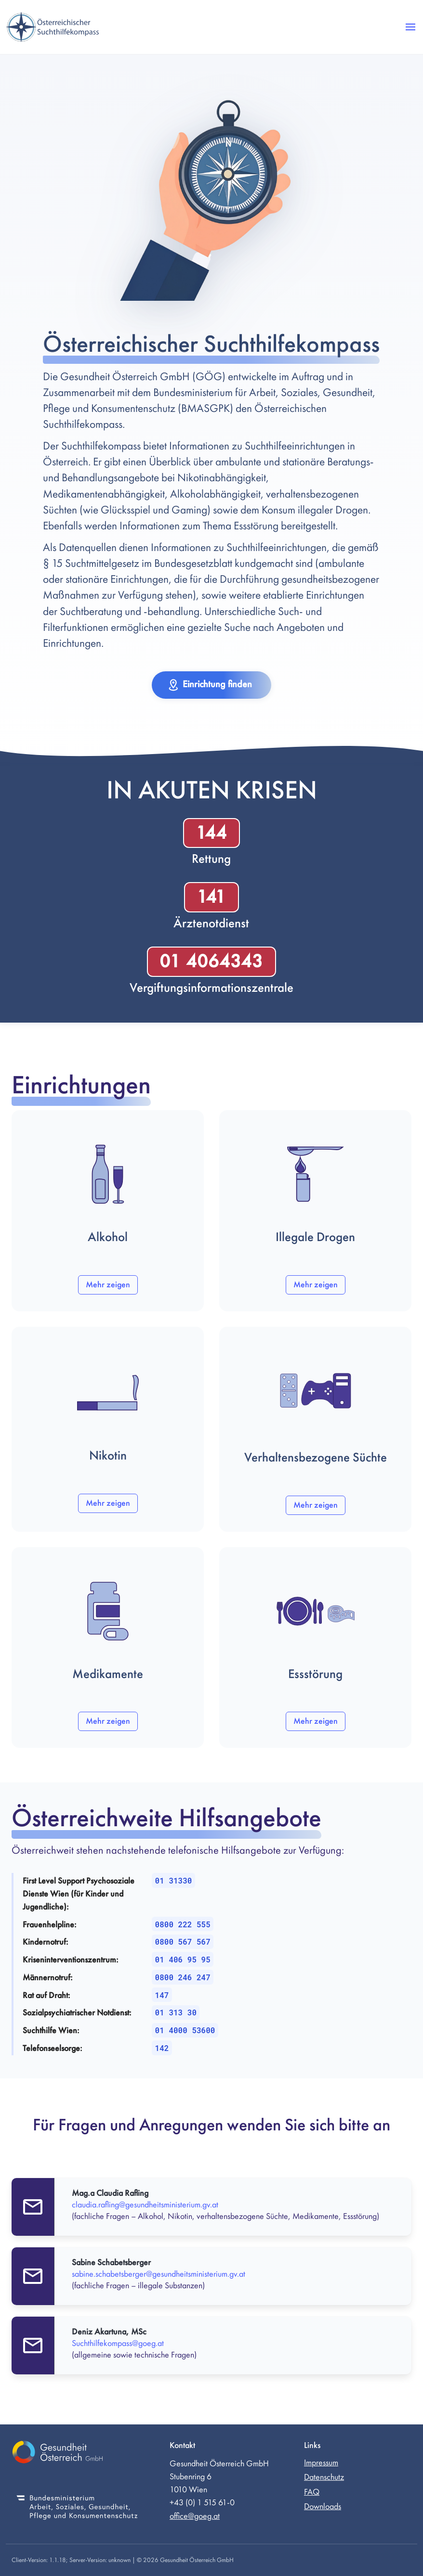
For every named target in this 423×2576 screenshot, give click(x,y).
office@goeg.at (195, 2516)
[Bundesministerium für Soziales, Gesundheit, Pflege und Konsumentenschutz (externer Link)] (77, 2508)
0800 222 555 (183, 1924)
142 (162, 2048)
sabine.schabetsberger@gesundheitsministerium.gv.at (158, 2274)
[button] (410, 27)
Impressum (321, 2463)
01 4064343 (211, 961)
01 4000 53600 (185, 2030)
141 (211, 897)
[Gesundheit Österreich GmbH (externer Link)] (77, 2453)
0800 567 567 (183, 1941)
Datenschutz (324, 2477)
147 (162, 1995)
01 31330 (173, 1880)
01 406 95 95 (183, 1959)
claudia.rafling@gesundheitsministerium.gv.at (145, 2205)
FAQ (311, 2492)
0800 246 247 (183, 1977)
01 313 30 (176, 2012)
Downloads (322, 2506)
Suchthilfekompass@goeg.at (118, 2343)
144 (211, 833)
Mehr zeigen (108, 1285)
